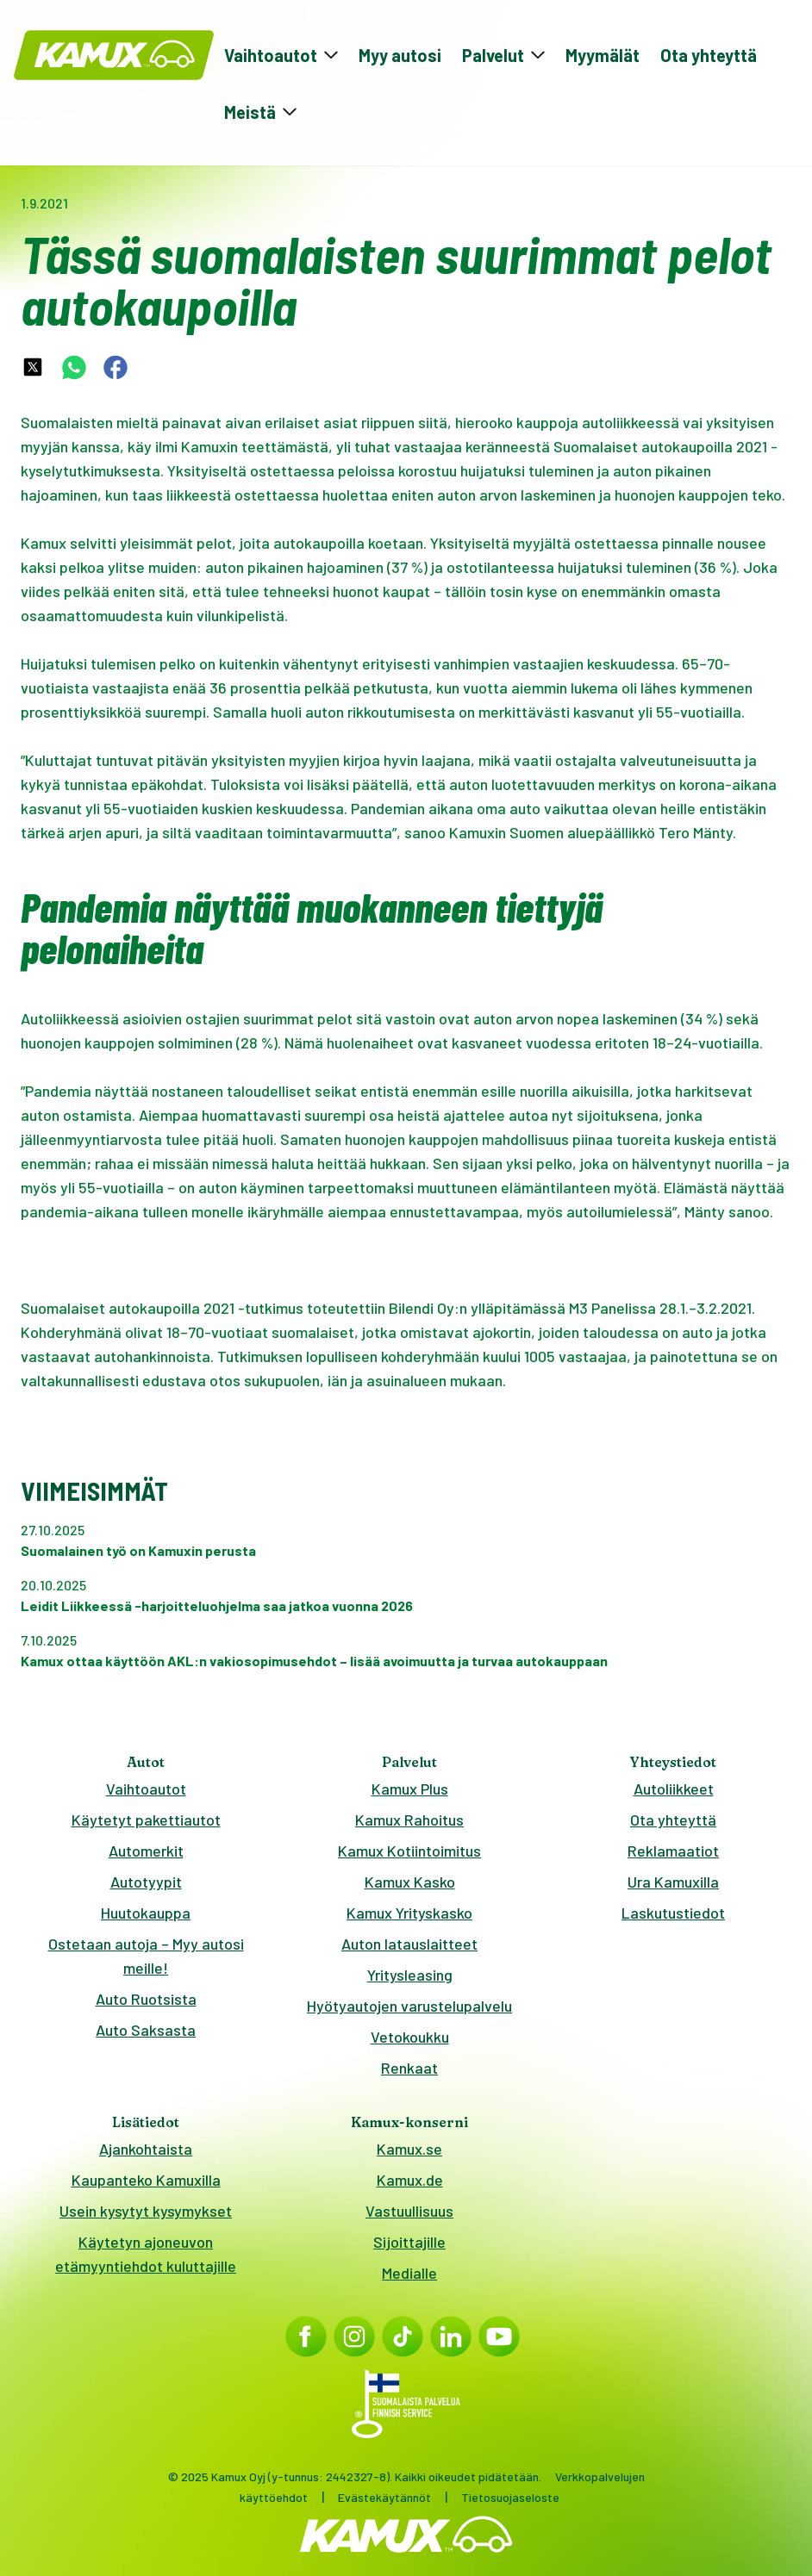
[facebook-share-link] (115, 367)
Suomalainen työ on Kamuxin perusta (138, 1550)
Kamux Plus (410, 1788)
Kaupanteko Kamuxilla (146, 2179)
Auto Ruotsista (146, 1998)
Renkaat (409, 2067)
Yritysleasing (410, 1974)
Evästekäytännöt (384, 2497)
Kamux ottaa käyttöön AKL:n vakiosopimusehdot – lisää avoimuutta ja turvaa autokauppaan (314, 1660)
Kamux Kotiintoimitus (409, 1850)
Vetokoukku (410, 2036)
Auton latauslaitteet (409, 1943)
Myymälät (602, 55)
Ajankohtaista (145, 2148)
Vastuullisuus (409, 2210)
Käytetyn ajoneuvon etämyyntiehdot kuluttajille (145, 2253)
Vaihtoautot (146, 1788)
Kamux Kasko (410, 1881)
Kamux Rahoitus (409, 1819)
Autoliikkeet (674, 1788)
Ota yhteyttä (708, 55)
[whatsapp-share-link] (74, 367)
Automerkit (146, 1850)
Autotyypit (146, 1881)
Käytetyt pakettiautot (146, 1819)
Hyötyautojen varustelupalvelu (409, 2005)
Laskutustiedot (673, 1912)
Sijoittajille (409, 2241)
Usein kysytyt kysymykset (145, 2210)
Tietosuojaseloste (510, 2497)
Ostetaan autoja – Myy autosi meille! (146, 1955)
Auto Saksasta (146, 2029)
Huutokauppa (146, 1912)
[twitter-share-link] (33, 367)
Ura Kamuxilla (673, 1881)
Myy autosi (400, 55)
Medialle (409, 2272)
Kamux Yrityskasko (409, 1912)
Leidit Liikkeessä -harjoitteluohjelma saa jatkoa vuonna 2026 (217, 1605)
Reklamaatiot (673, 1850)
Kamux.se (409, 2148)
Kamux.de (410, 2179)
